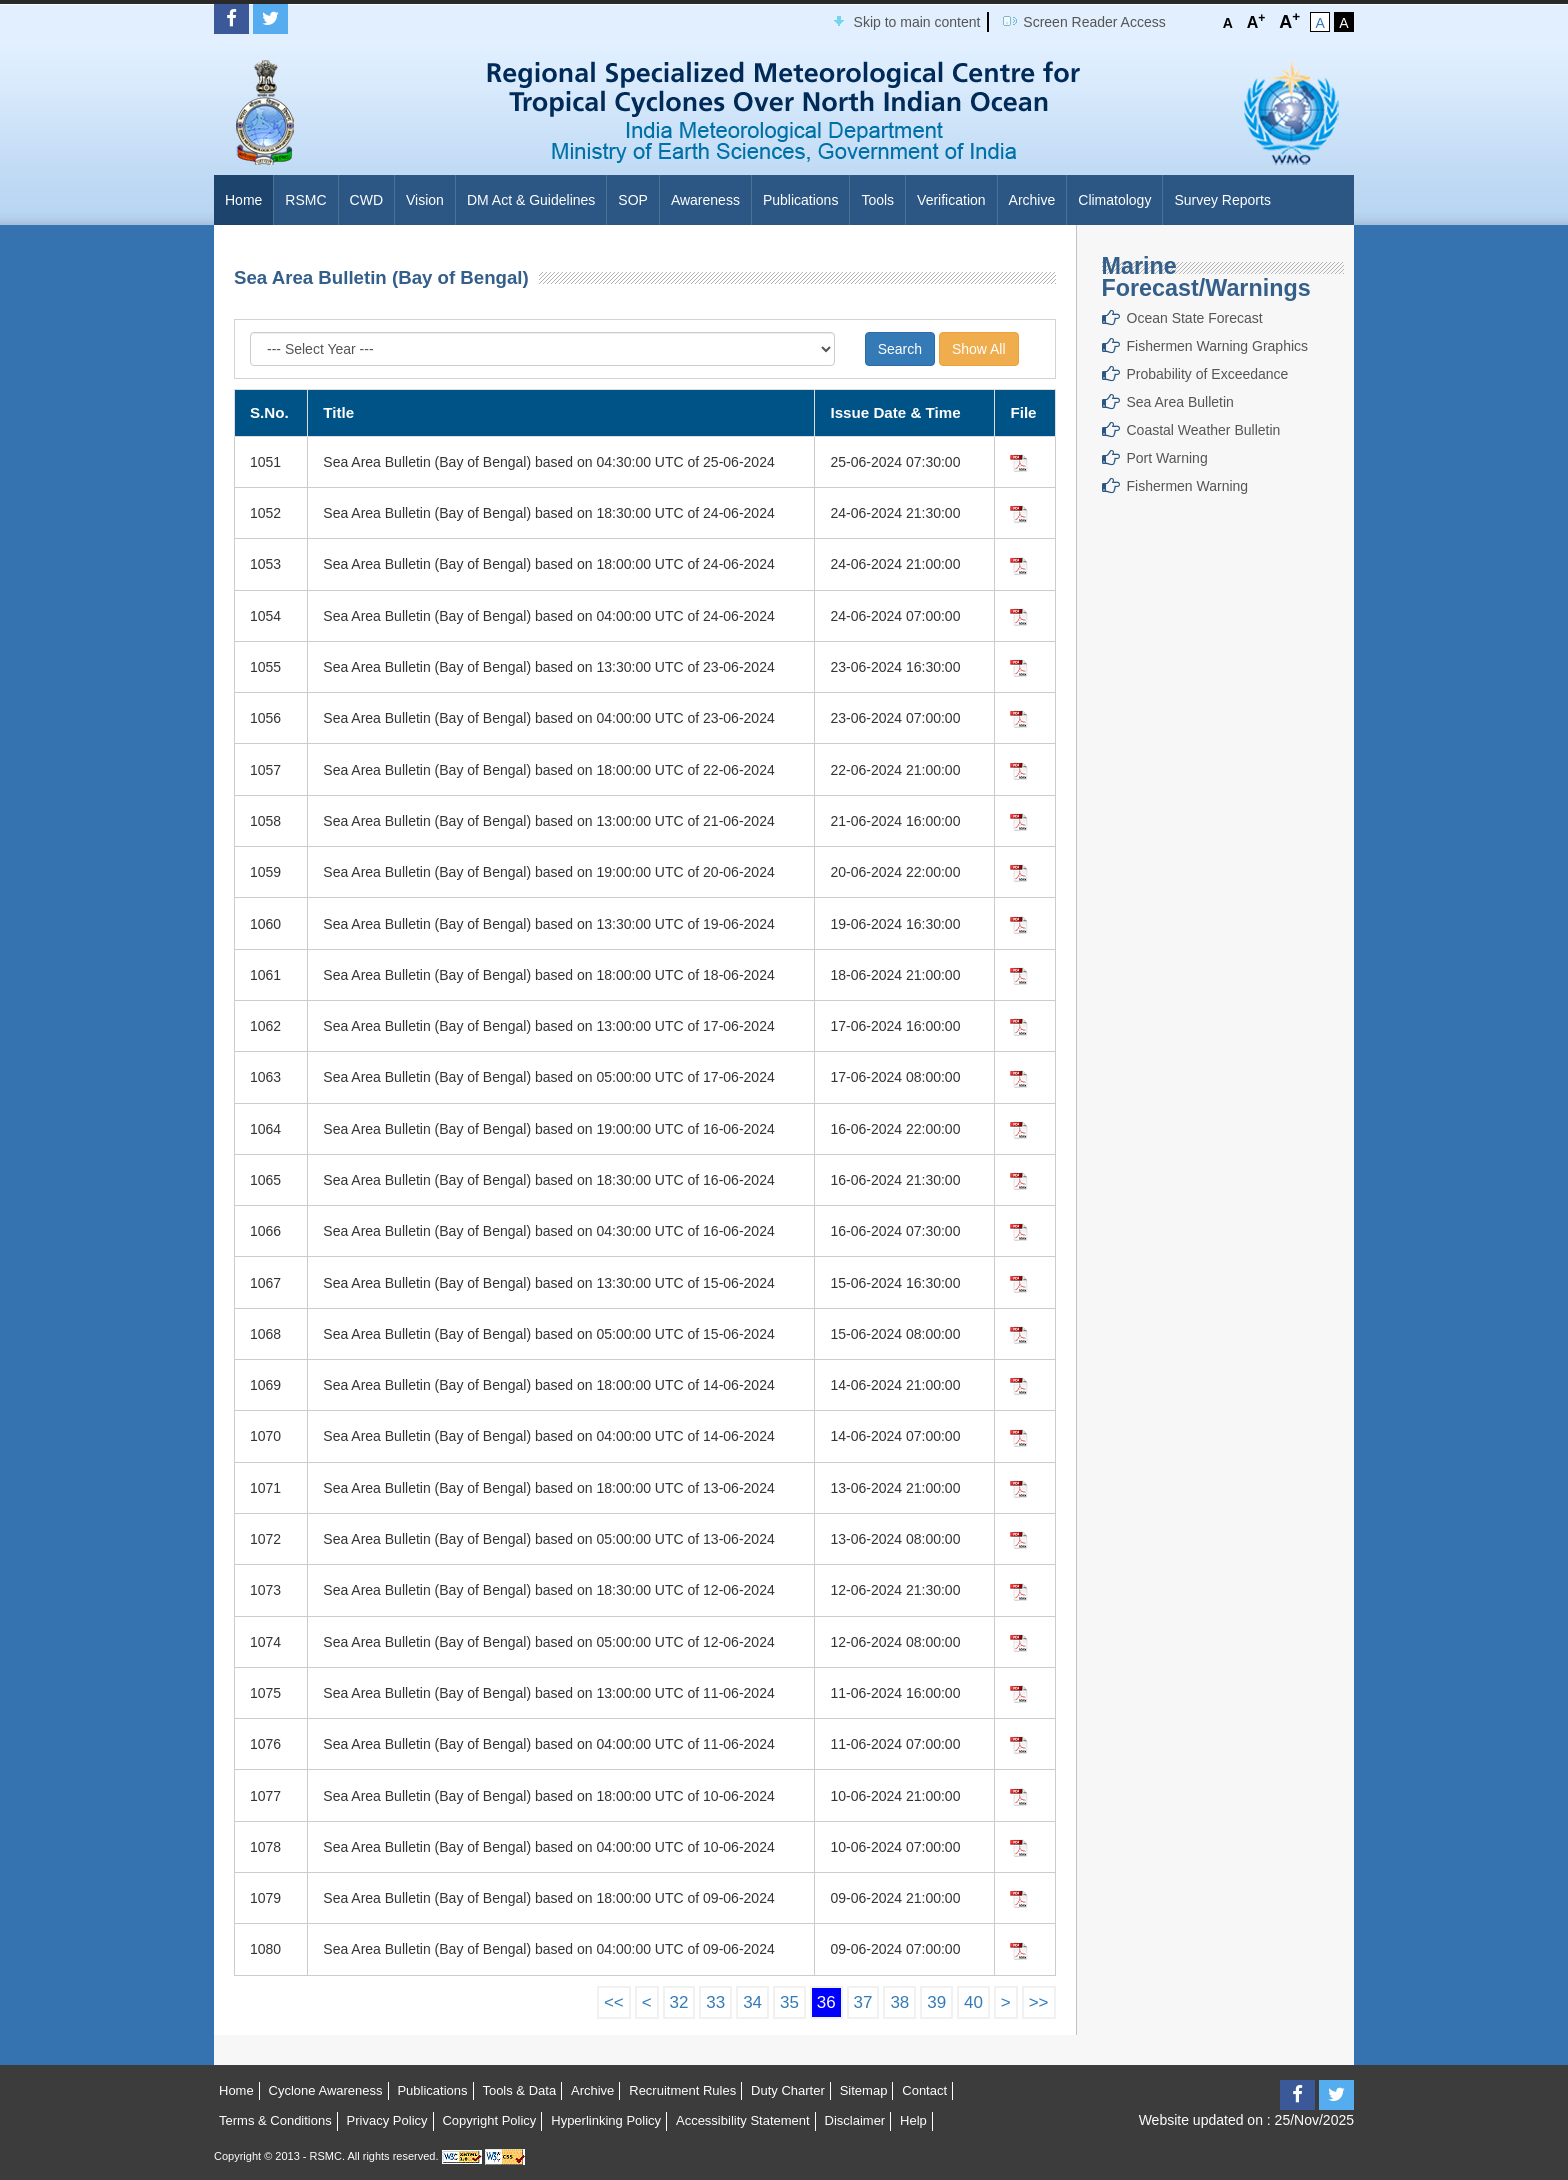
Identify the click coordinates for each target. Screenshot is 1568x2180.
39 (936, 2002)
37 (863, 2002)
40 (973, 2002)
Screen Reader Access (1094, 22)
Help (913, 2120)
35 (789, 2002)
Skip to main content (917, 22)
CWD (366, 200)
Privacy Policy (387, 2120)
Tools (877, 200)
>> (1039, 2002)
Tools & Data (519, 2090)
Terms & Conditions (275, 2120)
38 (899, 2002)
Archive (1032, 200)
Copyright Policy (489, 2120)
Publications (801, 200)
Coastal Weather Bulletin (1204, 430)
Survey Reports (1222, 200)
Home (243, 200)
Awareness (705, 200)
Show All (979, 349)
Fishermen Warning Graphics (1218, 346)
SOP (633, 200)
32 (679, 2002)
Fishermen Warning (1188, 486)
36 (826, 2002)
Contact (924, 2090)
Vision (425, 200)
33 (715, 2002)
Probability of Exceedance (1208, 374)
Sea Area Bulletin (1180, 402)
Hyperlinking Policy (606, 2120)
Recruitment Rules (682, 2090)
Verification (951, 200)
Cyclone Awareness (326, 2090)
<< (614, 2002)
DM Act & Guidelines (531, 200)
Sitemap (864, 2090)
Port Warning (1167, 458)
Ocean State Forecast (1195, 318)
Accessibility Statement (743, 2120)
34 (752, 2002)
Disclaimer (855, 2120)
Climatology (1114, 200)
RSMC (305, 200)
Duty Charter (788, 2090)
